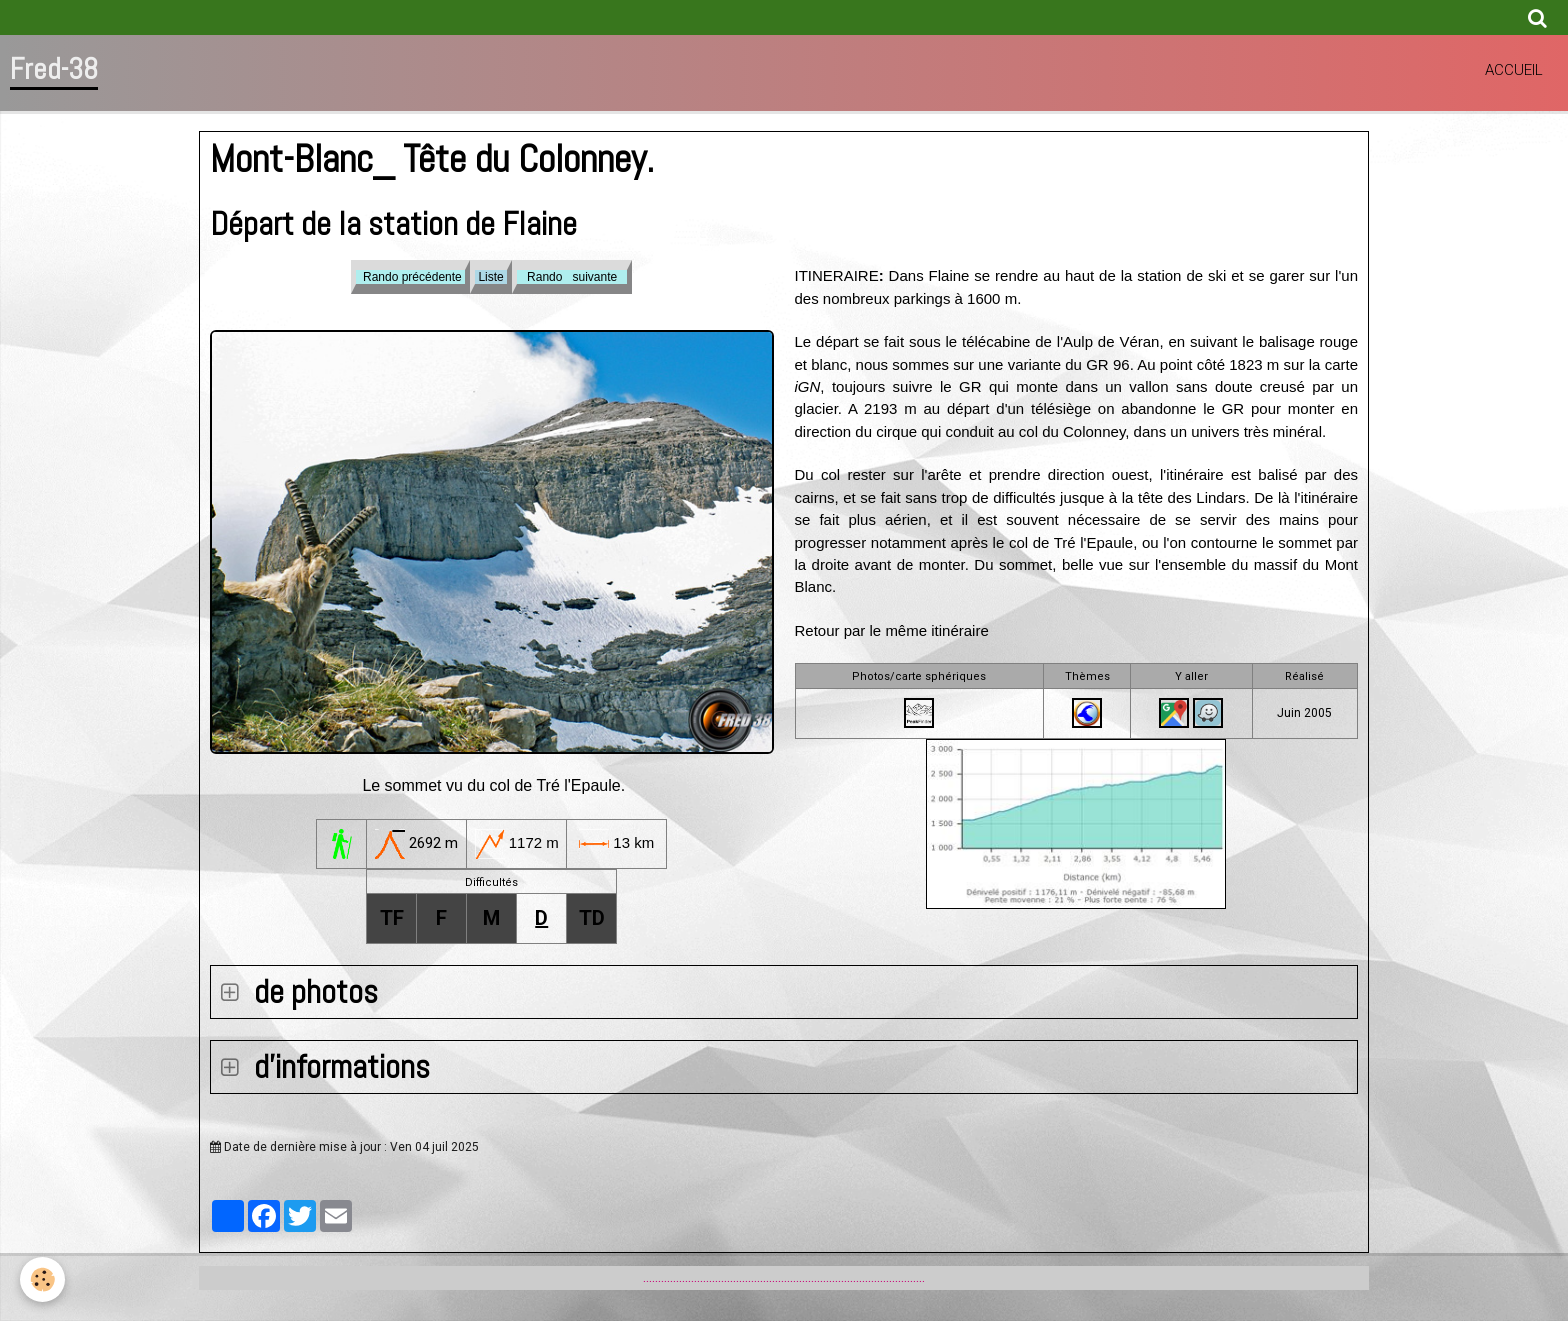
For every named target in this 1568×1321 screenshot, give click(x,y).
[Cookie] (42, 1279)
